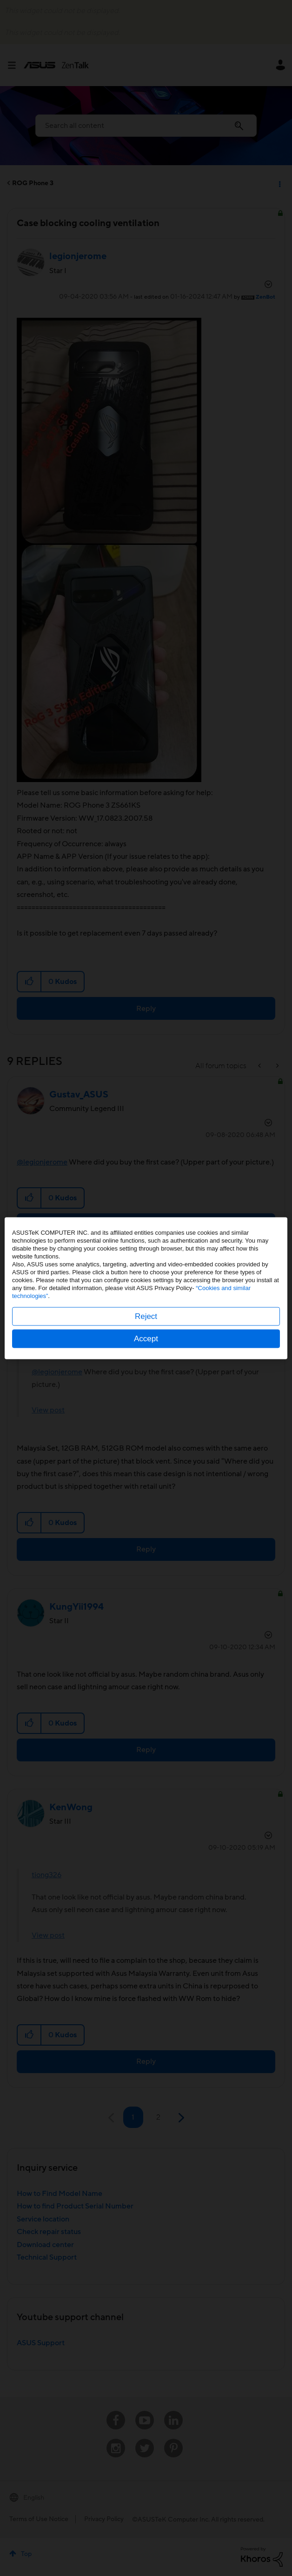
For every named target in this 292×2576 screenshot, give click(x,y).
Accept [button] (146, 1338)
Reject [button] (146, 1315)
